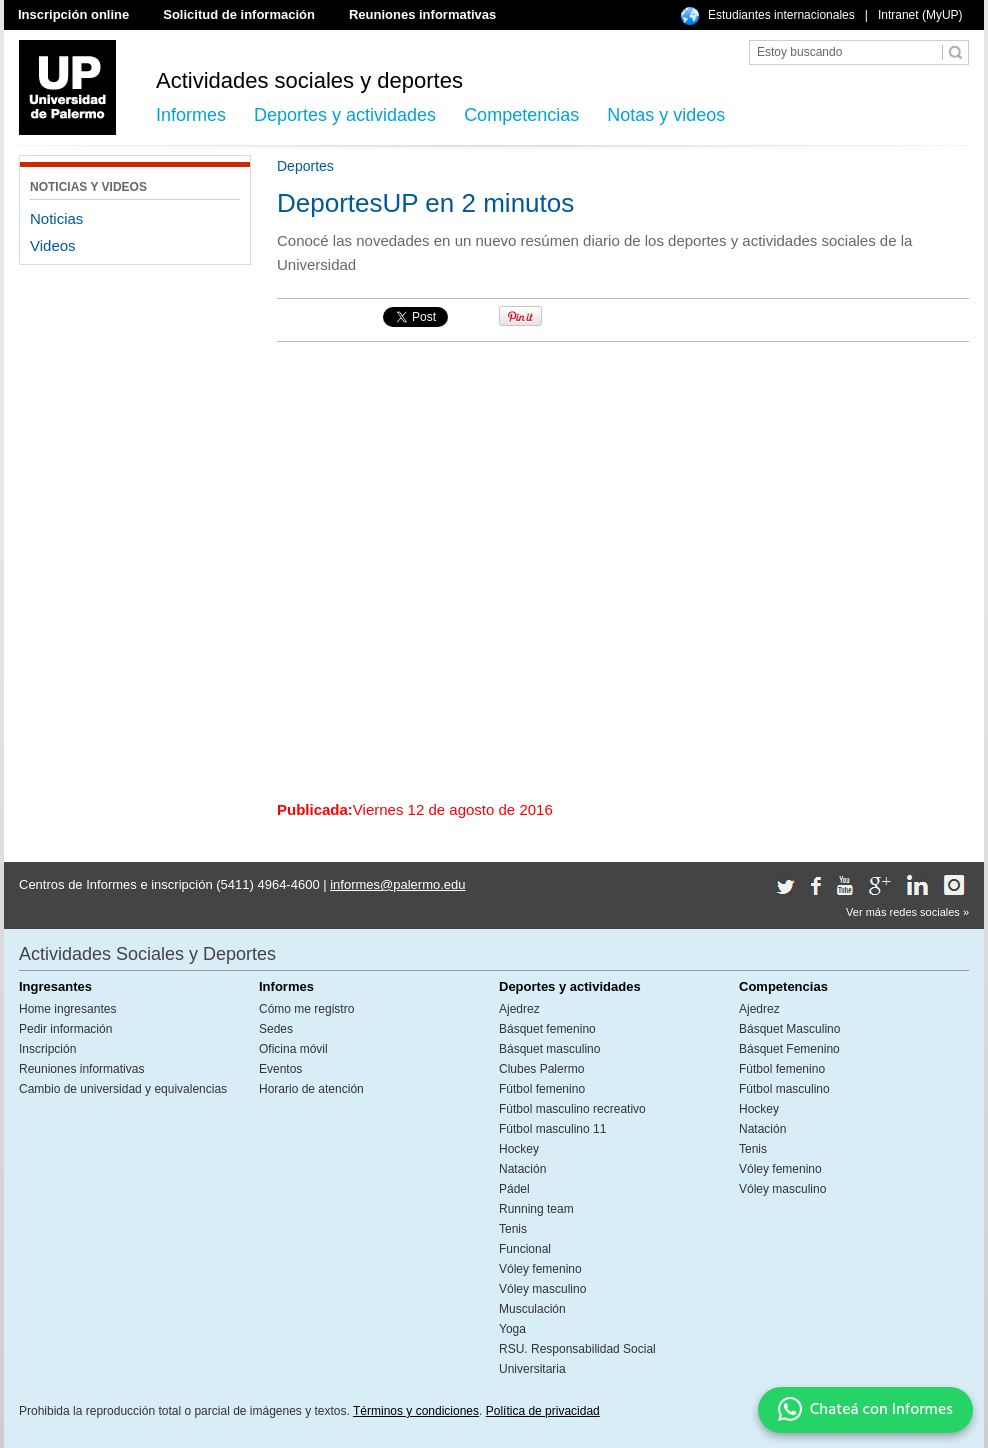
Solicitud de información (239, 14)
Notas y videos (666, 115)
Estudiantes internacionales (781, 15)
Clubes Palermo (541, 1069)
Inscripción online (73, 14)
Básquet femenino (547, 1029)
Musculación (532, 1309)
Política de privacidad (543, 1411)
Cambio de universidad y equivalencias (123, 1089)
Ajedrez (519, 1009)
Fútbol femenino (542, 1089)
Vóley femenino (540, 1269)
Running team (536, 1209)
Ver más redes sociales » (907, 912)
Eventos (280, 1069)
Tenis (513, 1229)
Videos (53, 245)
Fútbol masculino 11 (552, 1129)
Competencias (521, 115)
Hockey (519, 1149)
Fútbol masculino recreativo (572, 1109)
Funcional (525, 1249)
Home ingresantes (67, 1009)
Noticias (56, 218)
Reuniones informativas (422, 14)
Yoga (512, 1329)
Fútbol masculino (784, 1089)
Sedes (276, 1029)
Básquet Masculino (789, 1029)
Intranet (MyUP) (920, 15)
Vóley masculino (542, 1289)
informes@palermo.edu (397, 884)
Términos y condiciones (416, 1411)
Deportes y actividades (345, 115)
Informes (191, 115)
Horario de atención (311, 1089)
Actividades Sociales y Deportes (147, 954)
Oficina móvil (293, 1049)
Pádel (514, 1189)
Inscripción (47, 1049)
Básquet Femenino (789, 1049)
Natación (522, 1169)
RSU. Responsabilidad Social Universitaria (577, 1359)
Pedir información (65, 1029)
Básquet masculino (549, 1049)
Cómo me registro (306, 1009)
